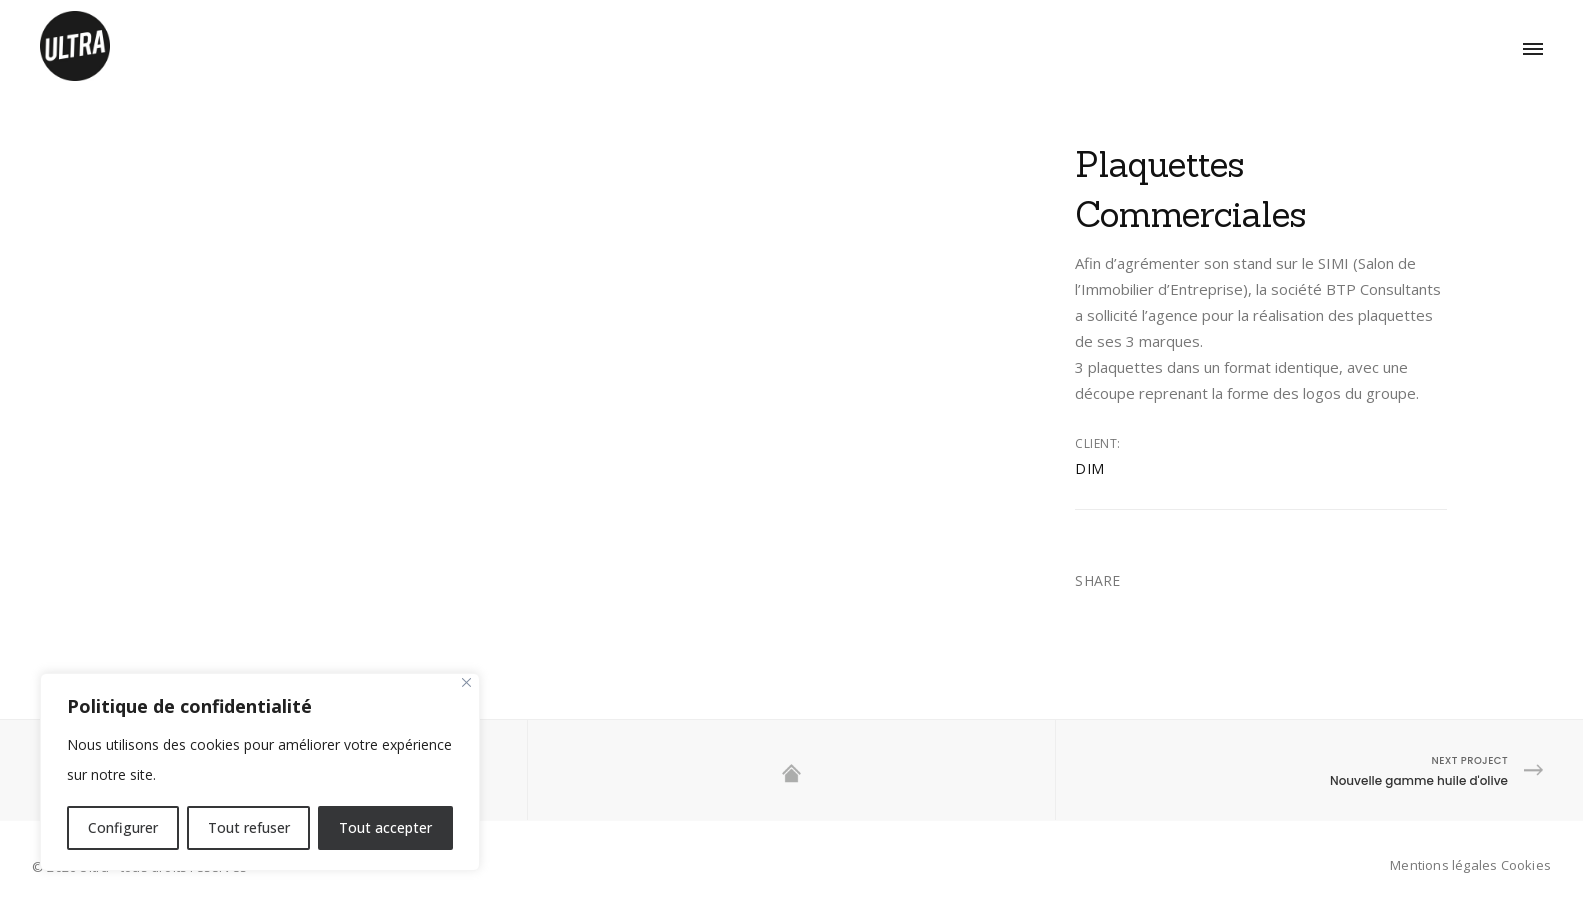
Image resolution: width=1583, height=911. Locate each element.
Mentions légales (1443, 865)
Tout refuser (249, 827)
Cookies (1526, 865)
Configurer (123, 827)
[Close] (466, 682)
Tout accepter (385, 827)
